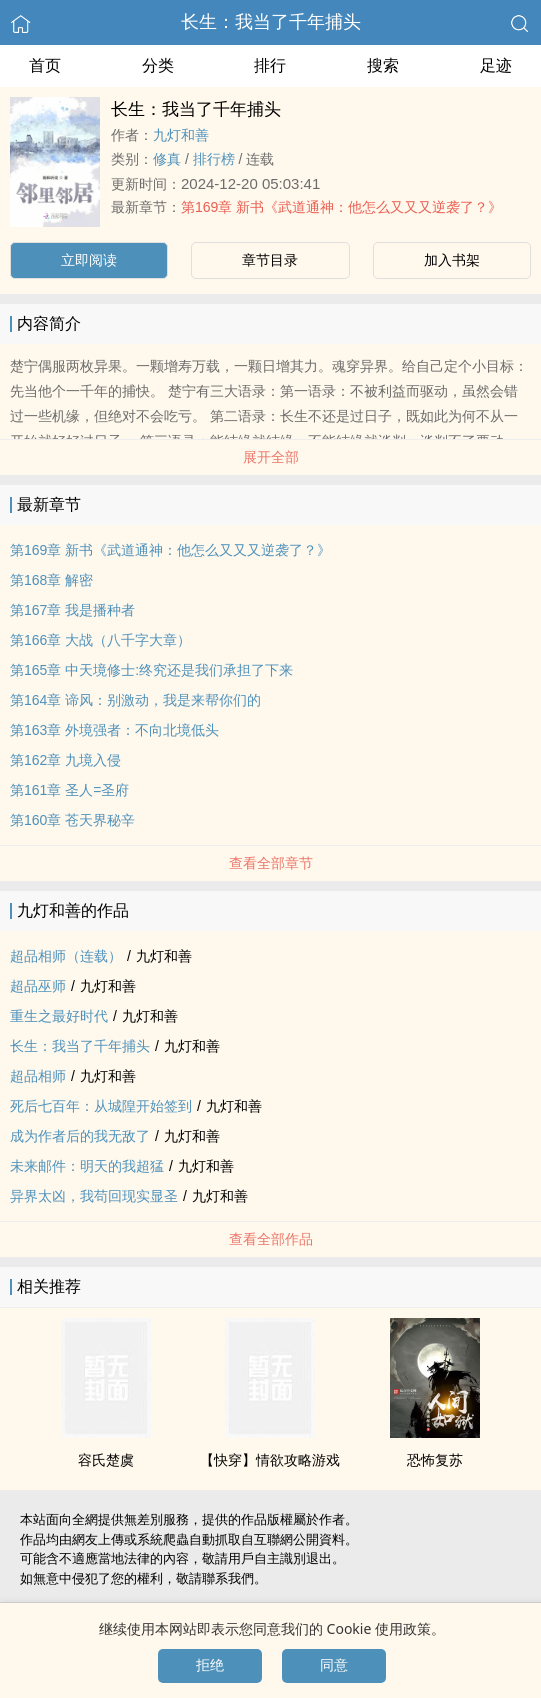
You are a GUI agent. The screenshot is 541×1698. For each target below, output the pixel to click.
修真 (167, 159)
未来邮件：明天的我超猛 (87, 1166)
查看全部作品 (271, 1239)
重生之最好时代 (59, 1016)
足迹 (496, 65)
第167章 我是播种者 (72, 610)
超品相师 (38, 1076)
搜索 (383, 65)
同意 (334, 1665)
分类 (158, 65)
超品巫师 (38, 986)
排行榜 (214, 159)
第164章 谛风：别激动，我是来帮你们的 (135, 700)
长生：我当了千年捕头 (271, 22)
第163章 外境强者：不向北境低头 (114, 730)
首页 (45, 65)
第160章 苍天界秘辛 (72, 820)
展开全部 (271, 457)
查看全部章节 (271, 863)
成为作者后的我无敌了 (80, 1136)
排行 (270, 65)
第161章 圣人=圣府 (69, 790)
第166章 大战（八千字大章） (100, 640)
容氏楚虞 (106, 1460)
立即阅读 (89, 260)
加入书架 (452, 260)
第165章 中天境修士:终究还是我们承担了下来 (151, 670)
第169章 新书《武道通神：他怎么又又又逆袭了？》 (341, 207)
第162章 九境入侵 (65, 760)
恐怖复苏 (435, 1460)
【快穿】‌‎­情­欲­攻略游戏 (270, 1460)
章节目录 (270, 260)
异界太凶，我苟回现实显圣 (94, 1196)
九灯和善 (181, 135)
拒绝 (210, 1665)
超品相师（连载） (66, 956)
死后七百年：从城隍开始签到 (101, 1106)
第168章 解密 (51, 580)
